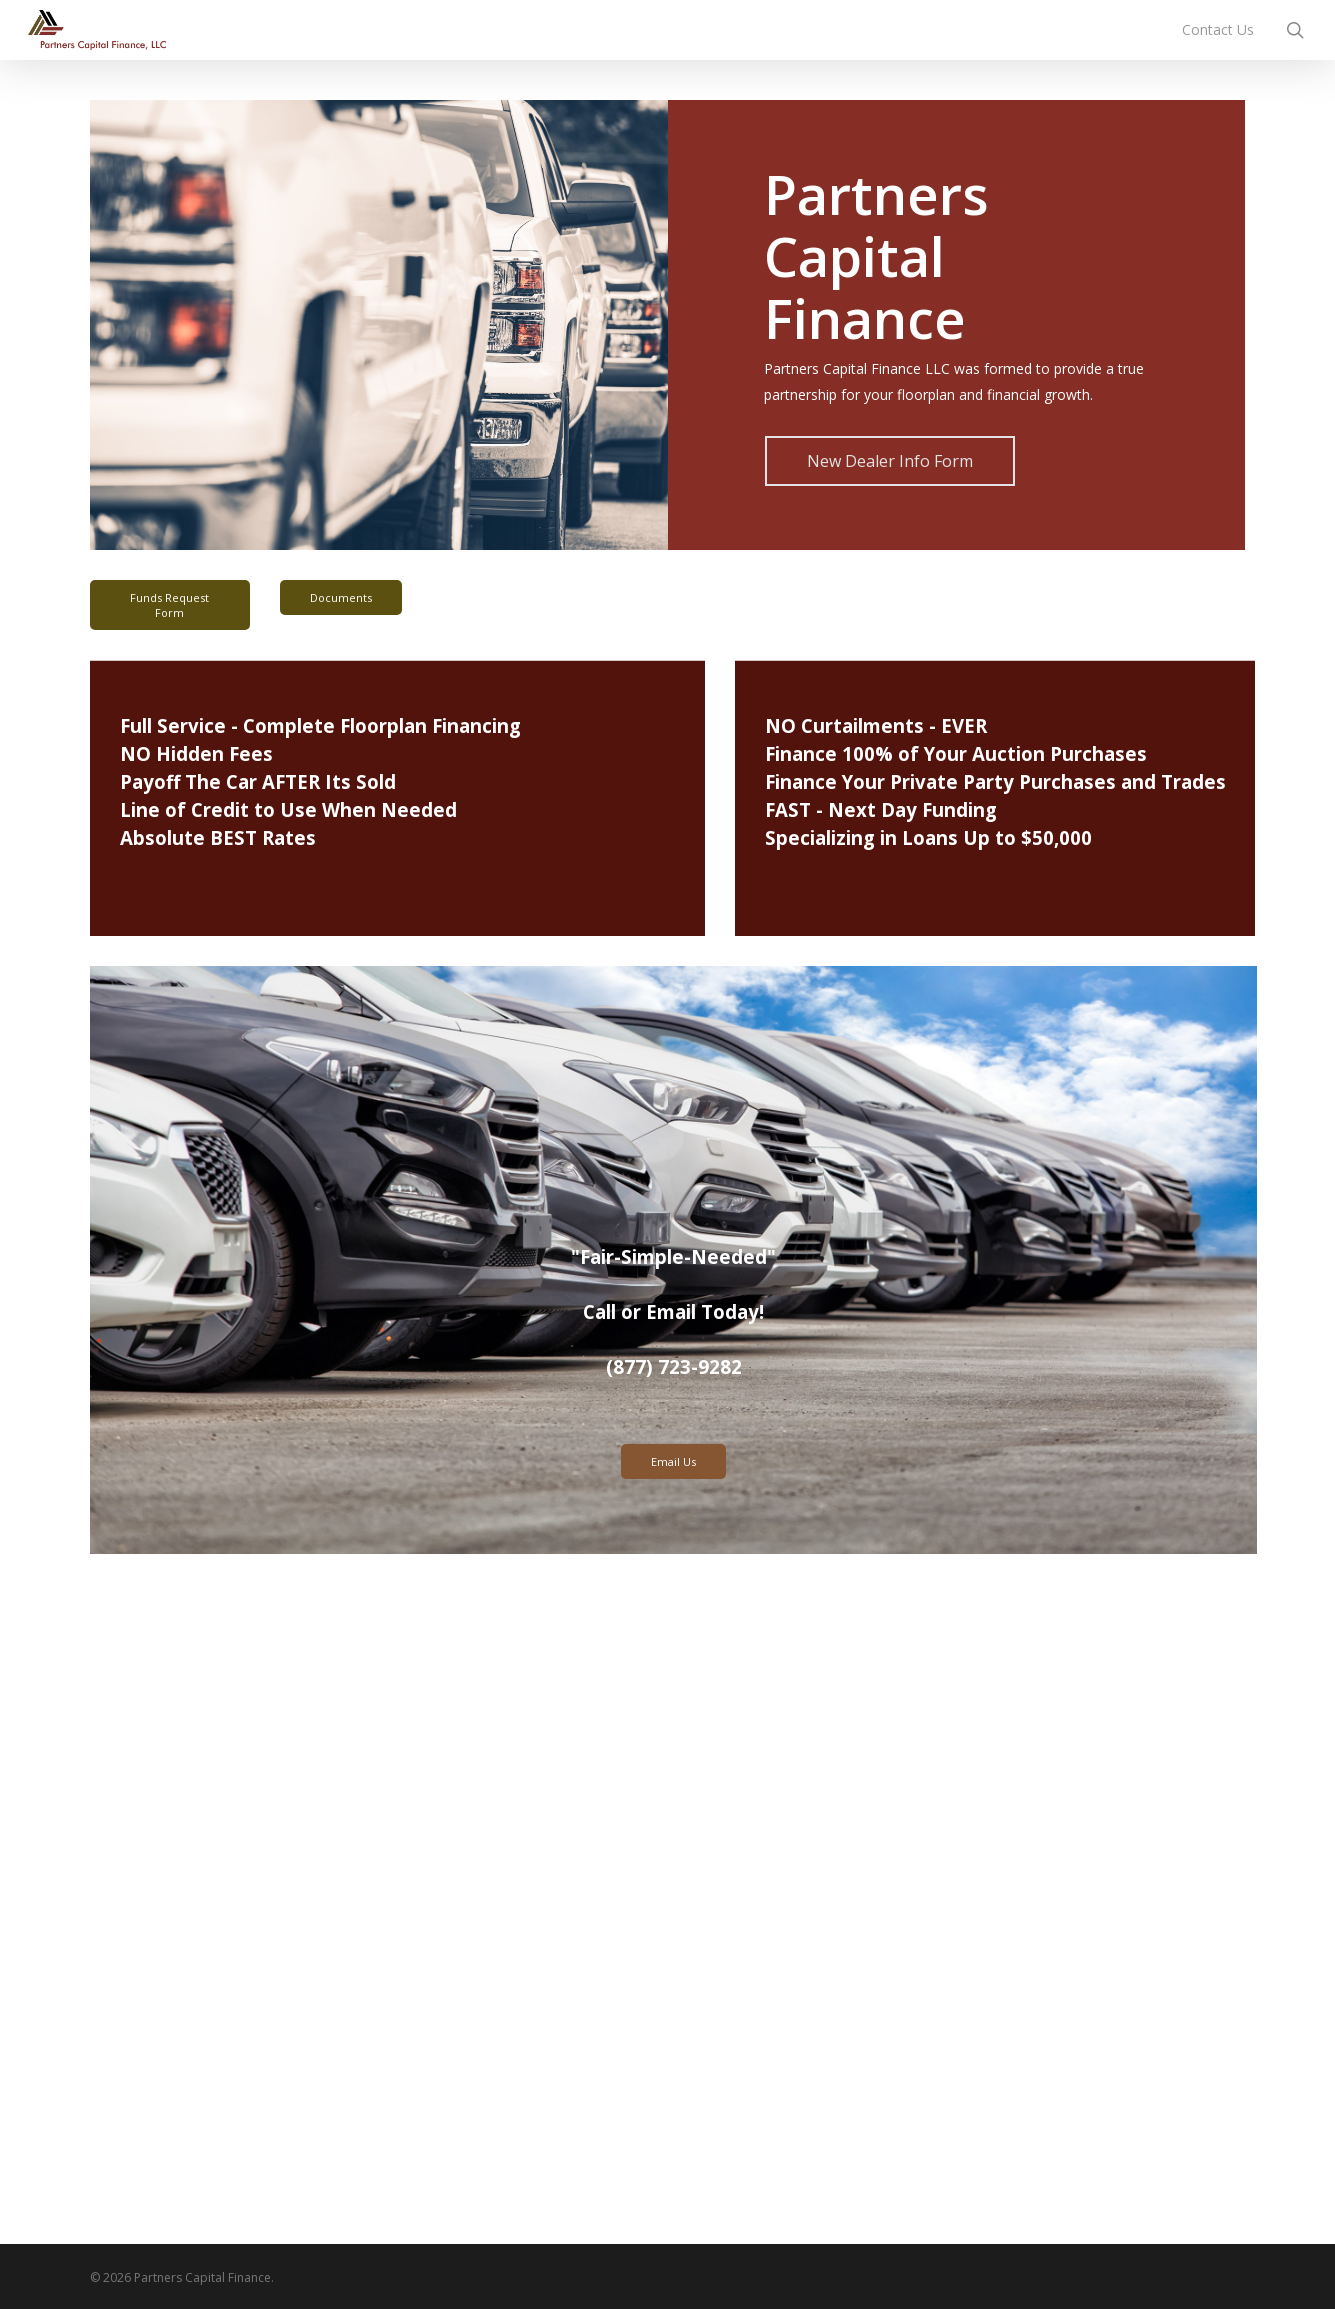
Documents (341, 597)
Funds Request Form (169, 605)
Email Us (673, 1461)
